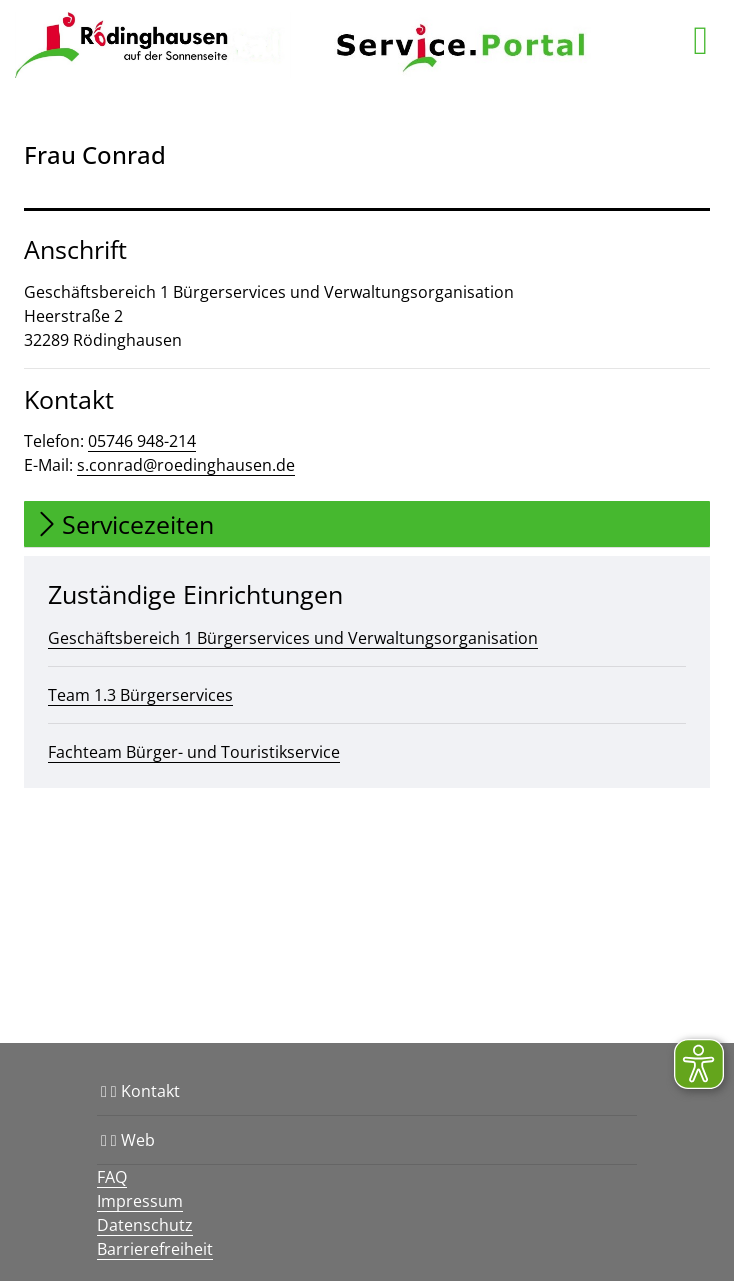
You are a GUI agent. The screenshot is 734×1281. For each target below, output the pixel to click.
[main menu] (700, 40)
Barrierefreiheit (155, 1249)
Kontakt (140, 1091)
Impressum (140, 1201)
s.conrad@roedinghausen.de (186, 465)
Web (128, 1140)
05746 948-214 (142, 441)
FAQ (112, 1177)
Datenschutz (145, 1225)
